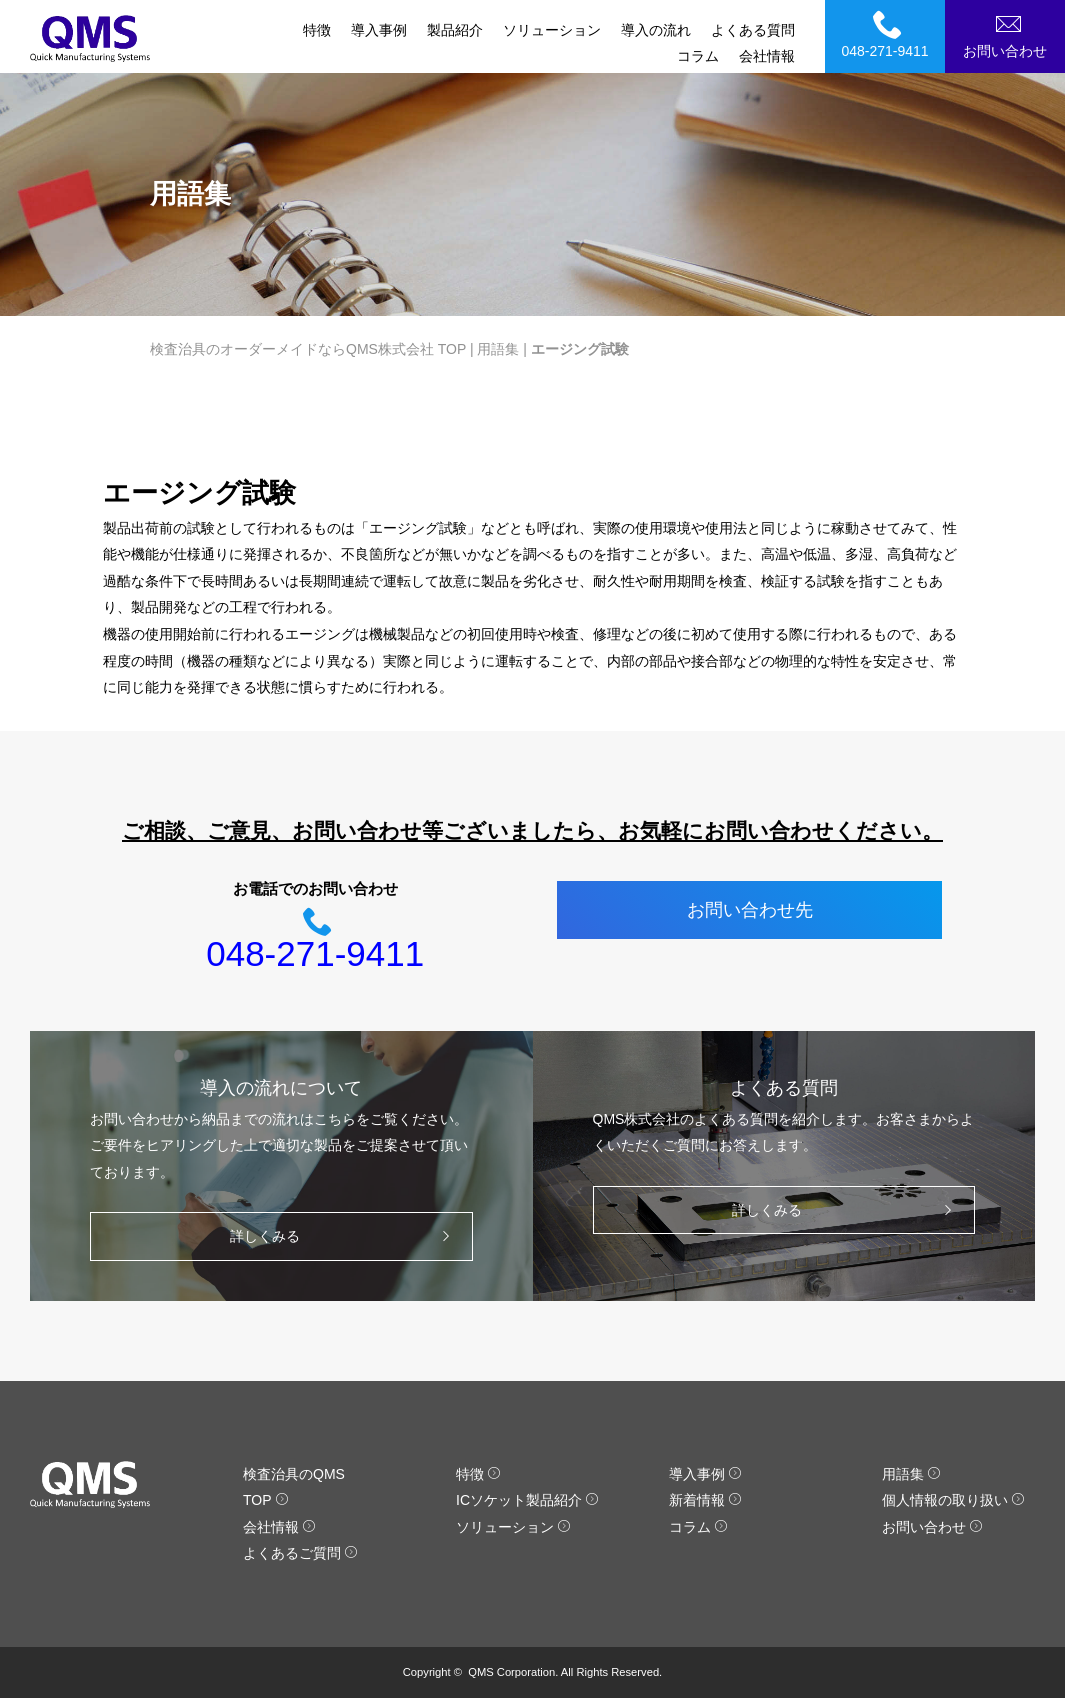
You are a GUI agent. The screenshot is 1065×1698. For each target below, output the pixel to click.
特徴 (317, 30)
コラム (698, 56)
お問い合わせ (1008, 34)
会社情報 (767, 56)
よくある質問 (753, 30)
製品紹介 (455, 30)
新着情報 (705, 1500)
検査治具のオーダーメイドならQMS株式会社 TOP (308, 349)
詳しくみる (344, 1236)
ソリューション (552, 30)
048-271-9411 (888, 34)
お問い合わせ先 (750, 910)
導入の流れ (656, 30)
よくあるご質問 (300, 1553)
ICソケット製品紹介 (527, 1500)
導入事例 (379, 30)
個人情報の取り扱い (953, 1500)
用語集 (498, 349)
